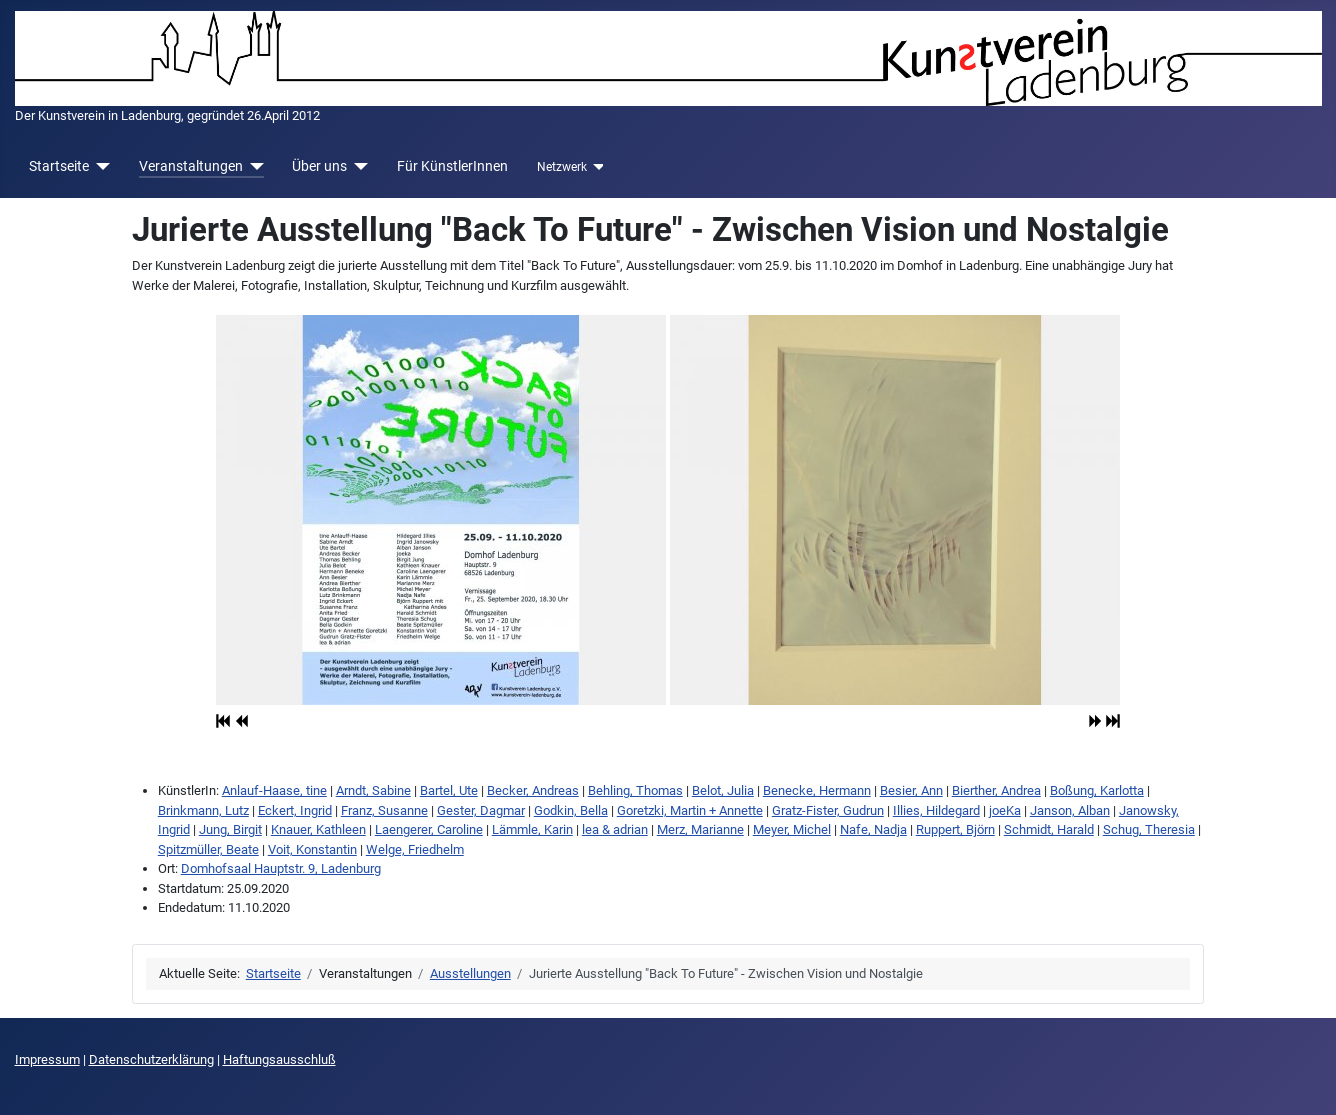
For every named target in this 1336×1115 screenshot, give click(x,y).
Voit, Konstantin (312, 849)
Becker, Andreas (533, 790)
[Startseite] (99, 166)
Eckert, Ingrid (295, 810)
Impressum (47, 1059)
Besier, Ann (911, 790)
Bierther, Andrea (996, 790)
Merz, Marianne (700, 829)
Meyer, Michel (792, 829)
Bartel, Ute (449, 790)
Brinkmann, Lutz (203, 810)
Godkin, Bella (571, 810)
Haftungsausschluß (279, 1059)
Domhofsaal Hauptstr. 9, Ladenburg (281, 868)
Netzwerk (562, 167)
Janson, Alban (1070, 810)
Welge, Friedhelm (415, 849)
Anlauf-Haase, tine (274, 790)
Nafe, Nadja (873, 829)
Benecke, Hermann (817, 790)
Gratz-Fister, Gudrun (828, 810)
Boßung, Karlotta (1097, 790)
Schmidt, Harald (1049, 829)
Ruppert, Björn (955, 829)
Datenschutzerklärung (151, 1059)
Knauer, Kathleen (318, 829)
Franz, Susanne (384, 810)
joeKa (1005, 810)
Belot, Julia (723, 790)
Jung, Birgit (230, 829)
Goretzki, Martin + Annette (690, 810)
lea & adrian (615, 829)
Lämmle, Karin (532, 829)
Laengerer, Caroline (429, 829)
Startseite (59, 166)
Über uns (319, 166)
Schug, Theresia (1149, 829)
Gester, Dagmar (481, 810)
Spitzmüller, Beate (208, 849)
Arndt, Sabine (373, 790)
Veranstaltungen (191, 166)
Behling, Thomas (635, 790)
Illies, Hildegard (936, 810)
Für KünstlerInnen (452, 166)
